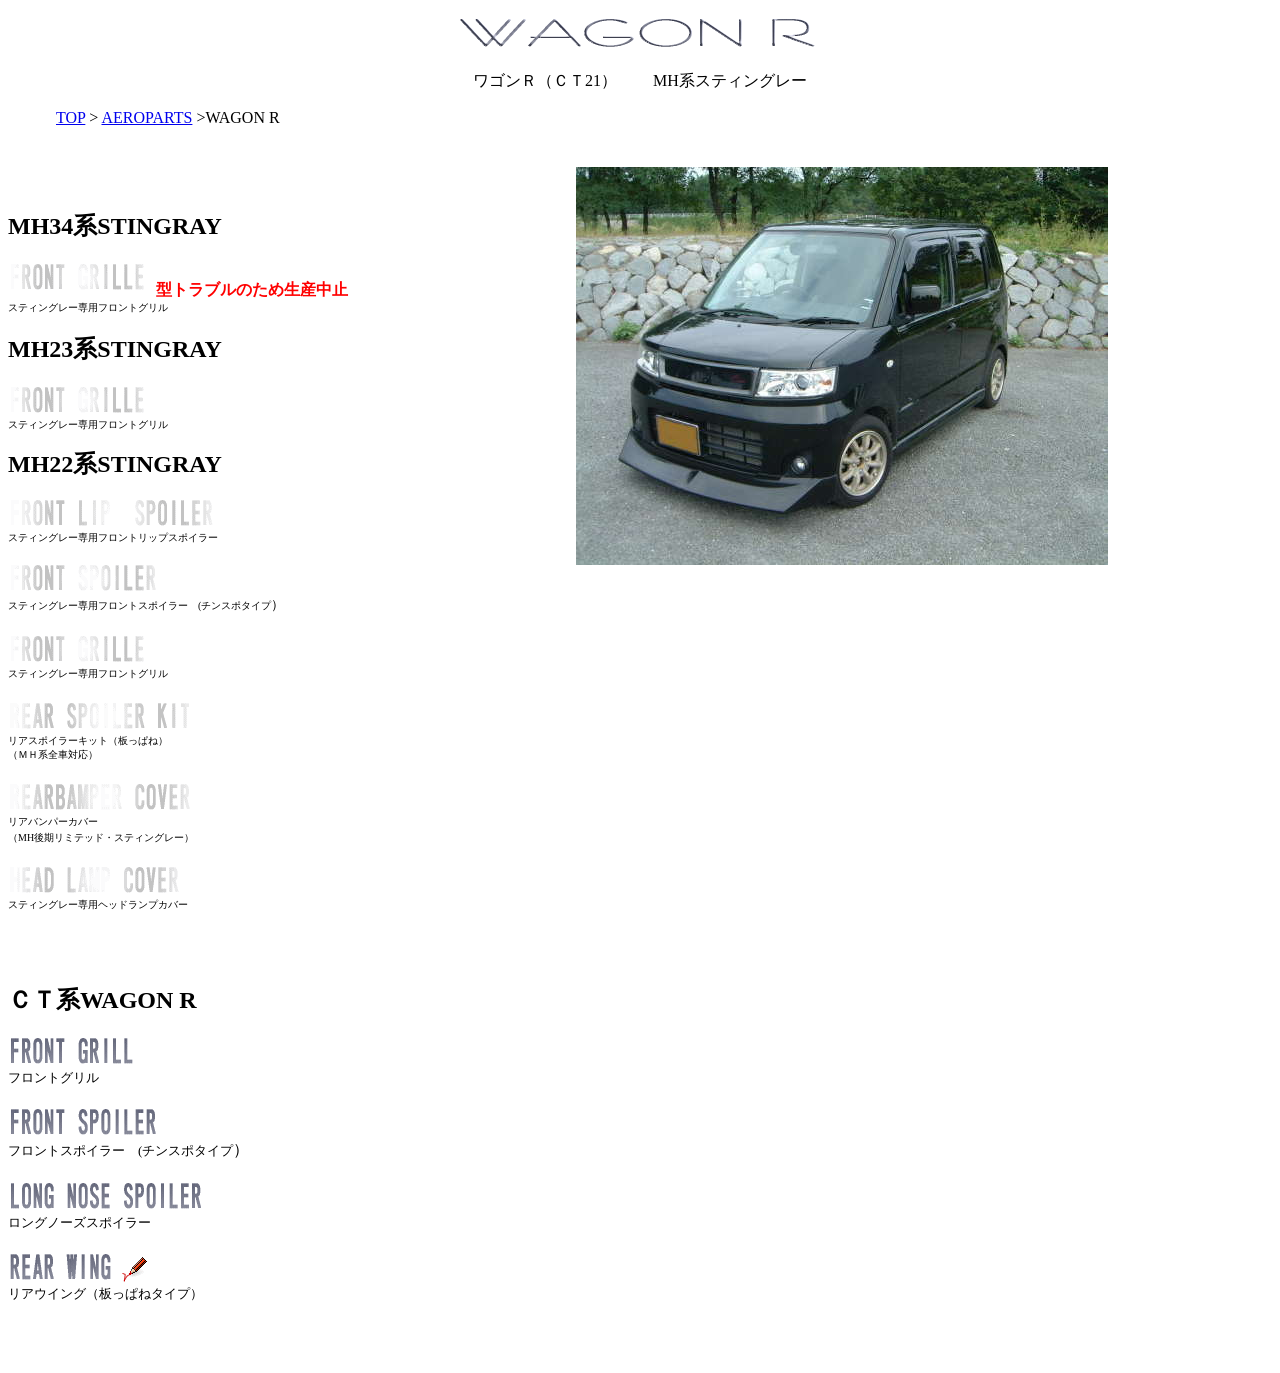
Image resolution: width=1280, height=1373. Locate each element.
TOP (70, 117)
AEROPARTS (146, 117)
